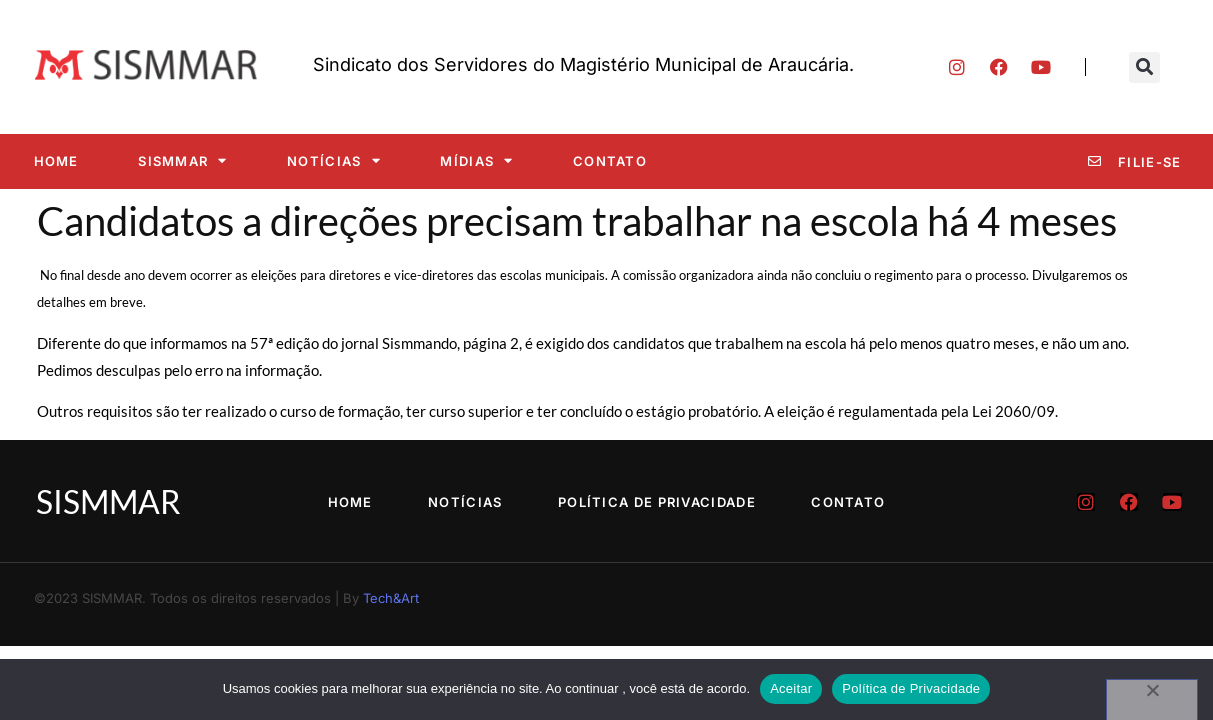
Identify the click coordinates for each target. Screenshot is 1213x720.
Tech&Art (391, 598)
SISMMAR (182, 160)
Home (56, 161)
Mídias (476, 160)
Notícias (334, 160)
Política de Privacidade (659, 502)
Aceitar (791, 688)
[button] (1144, 67)
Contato (610, 161)
